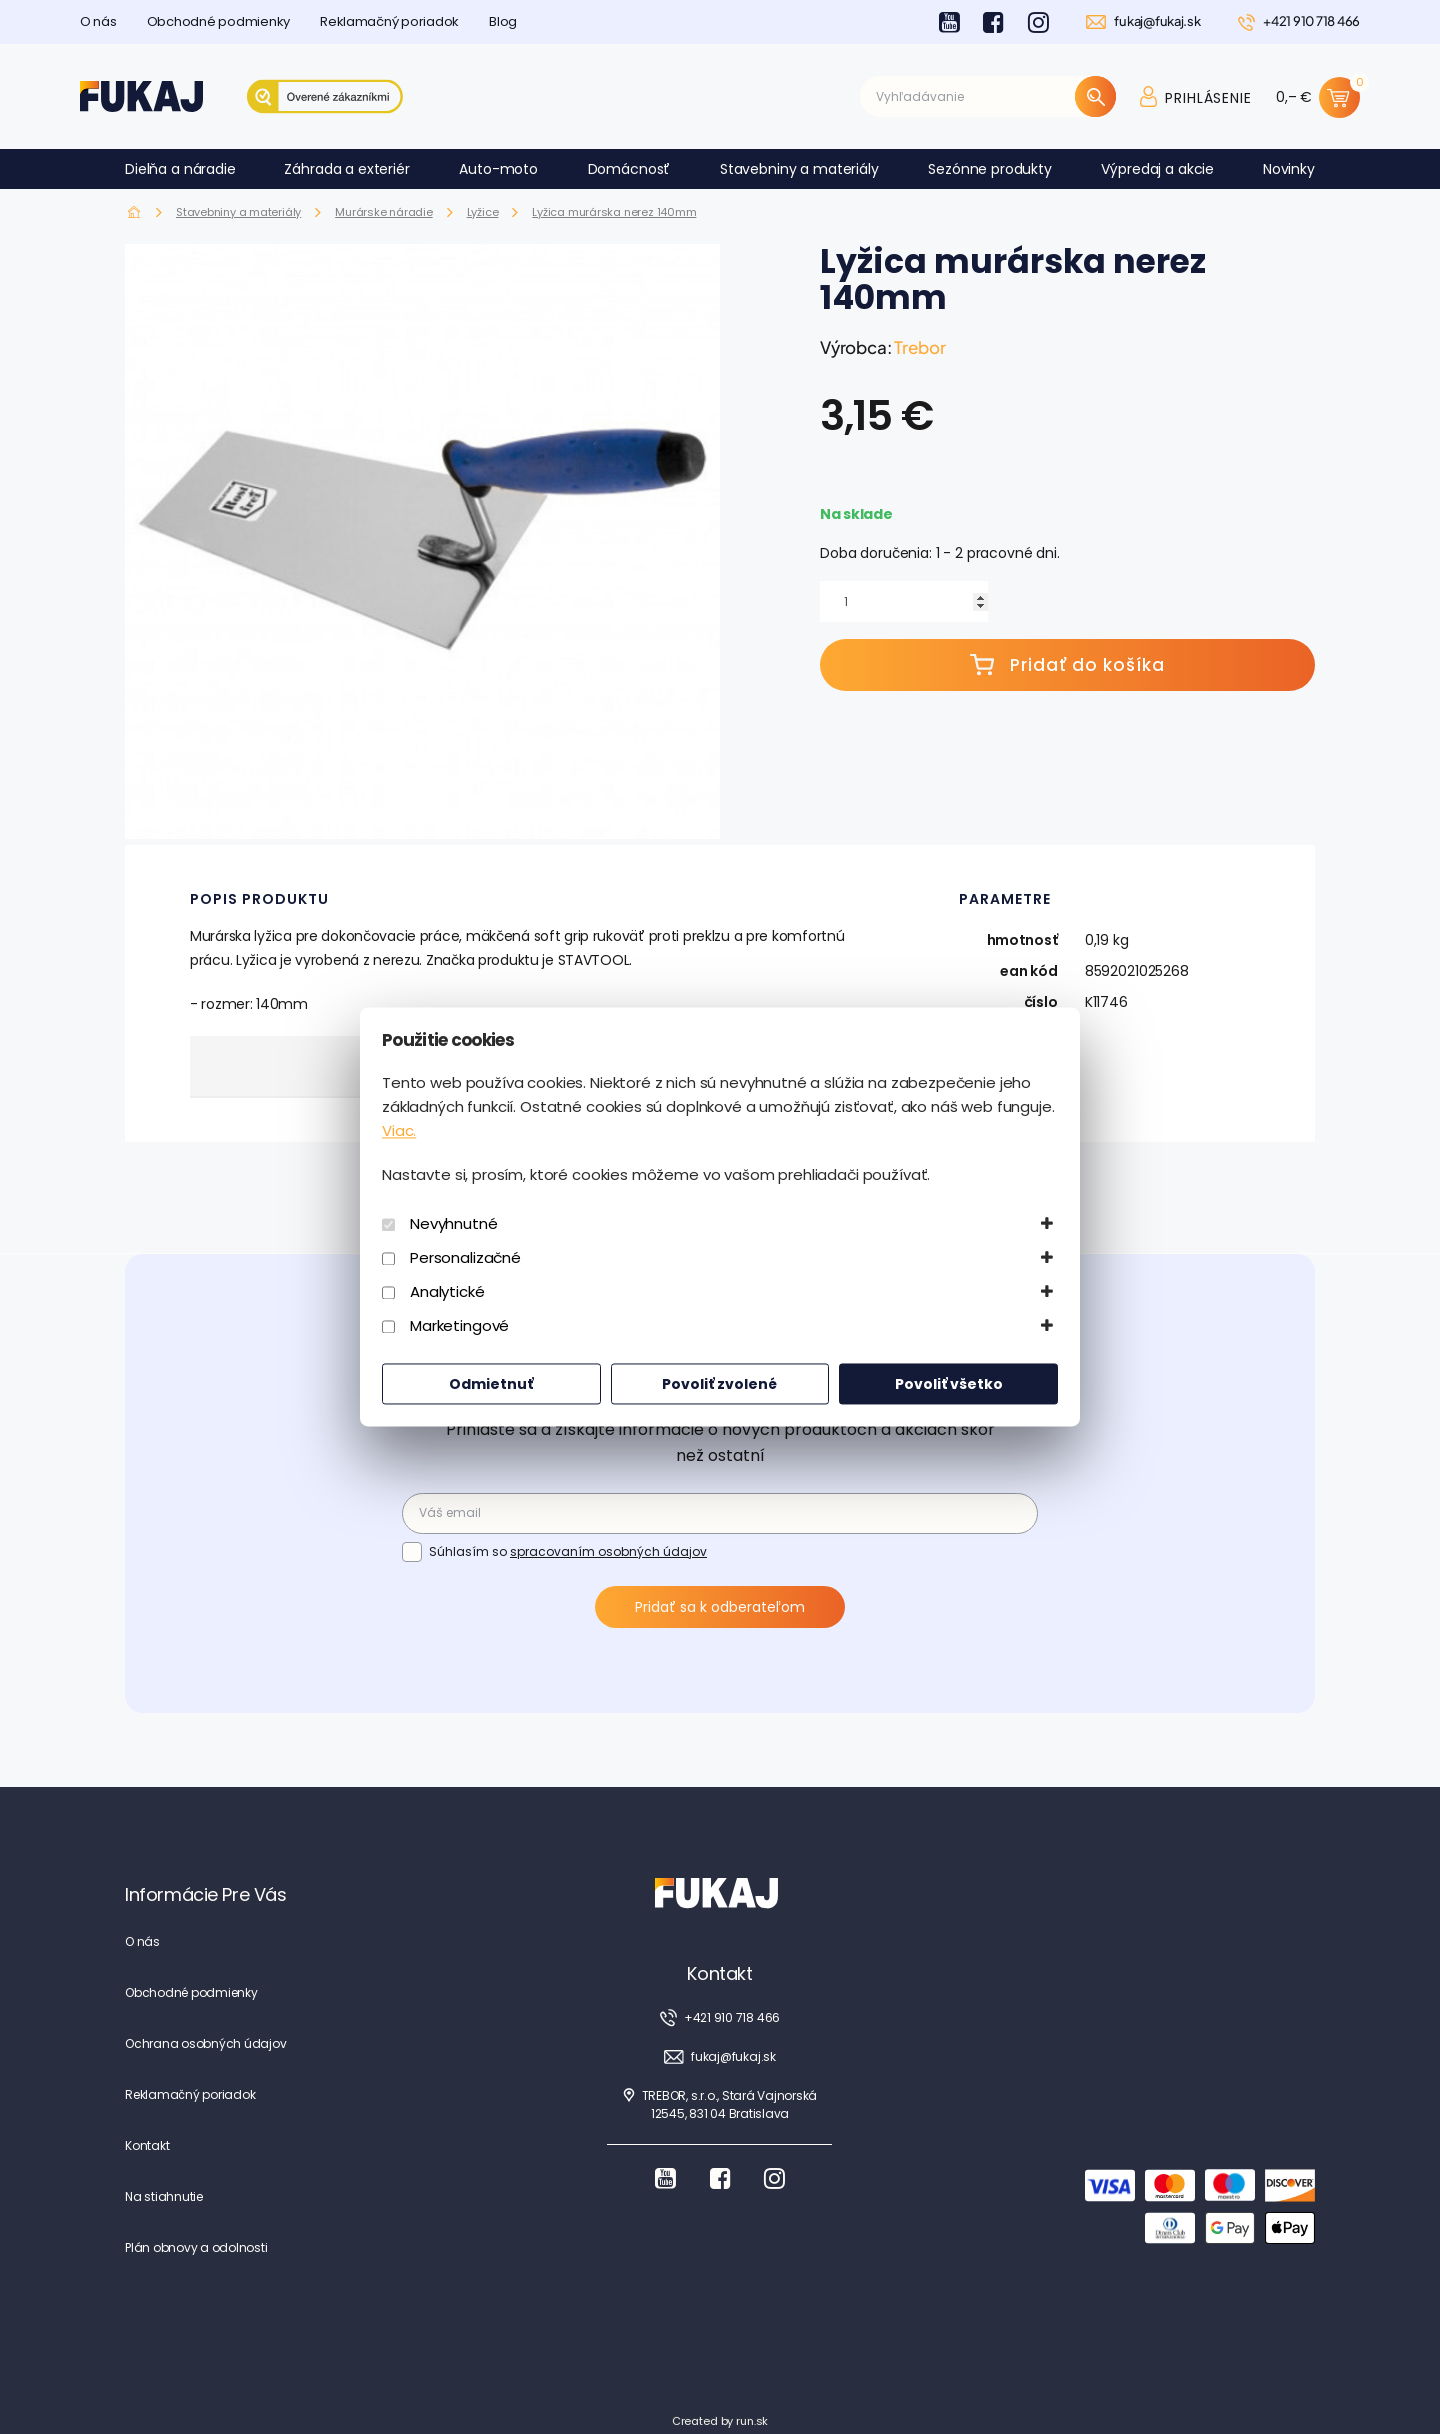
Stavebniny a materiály (799, 169)
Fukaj (134, 212)
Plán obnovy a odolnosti (196, 2247)
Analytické (447, 1292)
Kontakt (147, 2145)
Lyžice (483, 212)
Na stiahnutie (164, 2196)
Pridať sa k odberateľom (720, 1607)
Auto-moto (498, 169)
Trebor (919, 347)
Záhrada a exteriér (346, 169)
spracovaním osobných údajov (608, 1551)
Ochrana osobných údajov (205, 2043)
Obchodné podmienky (218, 21)
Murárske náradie (383, 212)
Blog (503, 21)
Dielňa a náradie (180, 169)
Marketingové (459, 1326)
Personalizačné (465, 1258)
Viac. (399, 1131)
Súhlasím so (568, 1551)
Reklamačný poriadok (389, 21)
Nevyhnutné (454, 1224)
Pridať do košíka (1067, 665)
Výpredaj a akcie (1157, 169)
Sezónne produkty (990, 169)
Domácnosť (629, 169)
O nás (98, 21)
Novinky (1289, 169)
